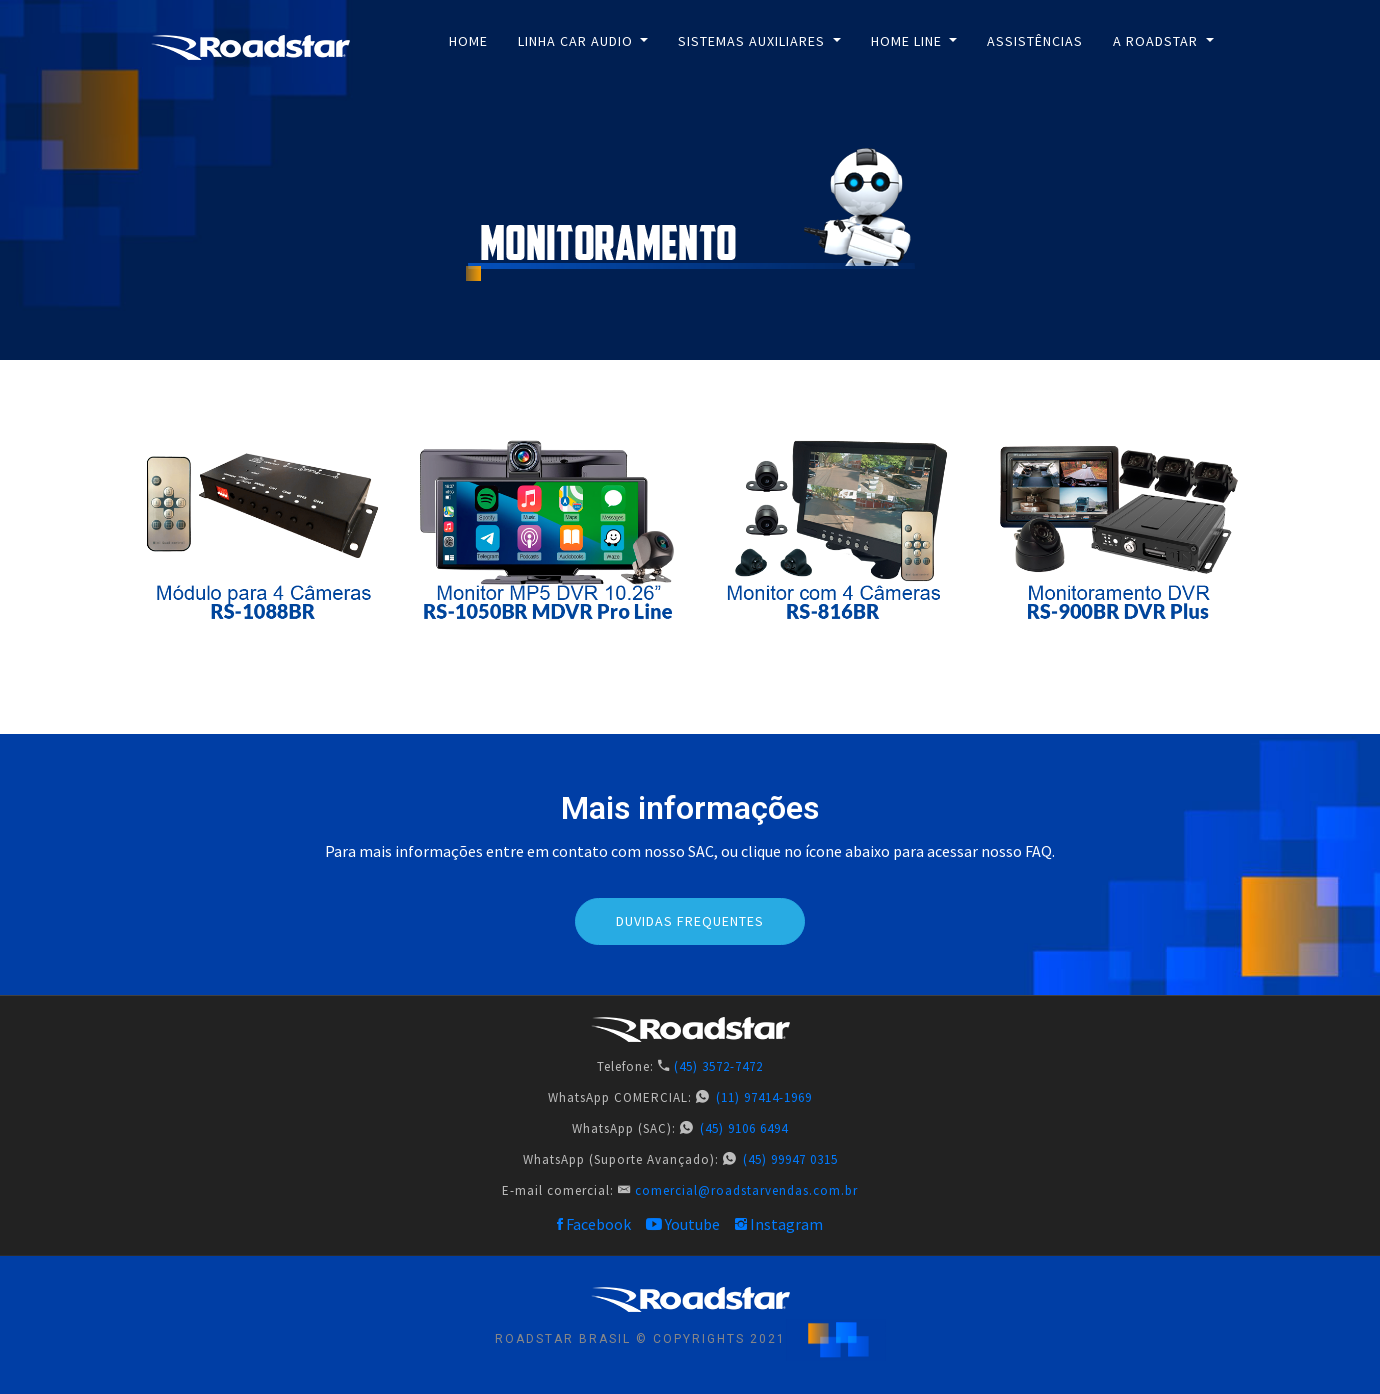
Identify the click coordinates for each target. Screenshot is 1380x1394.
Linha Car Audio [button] (577, 41)
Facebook (594, 1224)
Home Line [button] (908, 41)
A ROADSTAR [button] (1157, 41)
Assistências (1035, 41)
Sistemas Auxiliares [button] (753, 41)
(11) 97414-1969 (764, 1097)
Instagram (779, 1224)
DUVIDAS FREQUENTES (690, 921)
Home (468, 41)
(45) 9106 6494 (744, 1128)
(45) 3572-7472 (718, 1066)
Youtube (683, 1224)
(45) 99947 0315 (790, 1159)
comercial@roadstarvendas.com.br (746, 1190)
